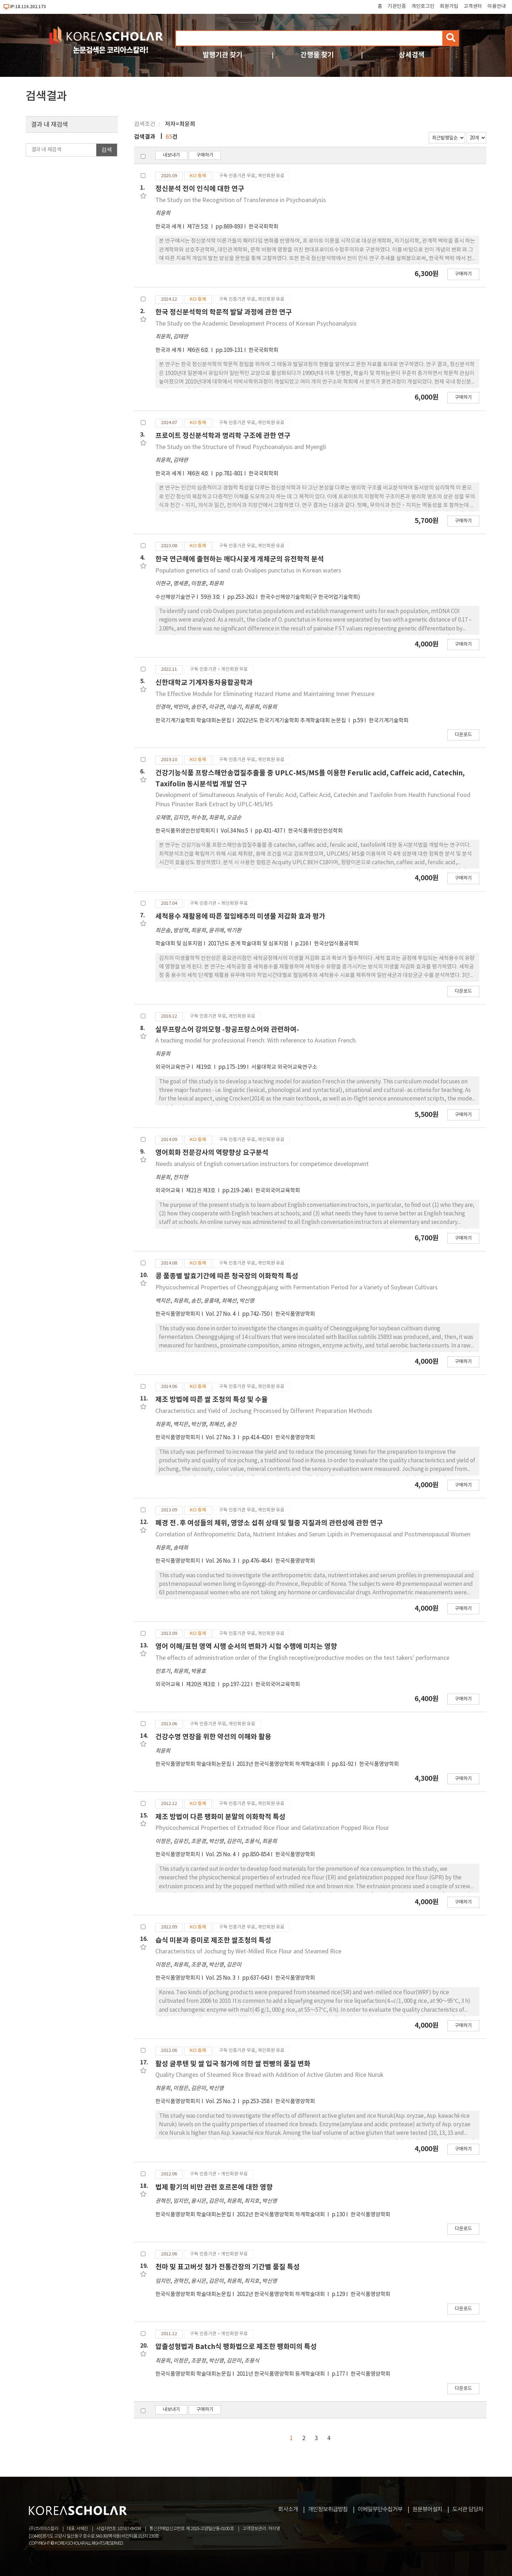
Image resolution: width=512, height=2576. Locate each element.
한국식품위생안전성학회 (315, 831)
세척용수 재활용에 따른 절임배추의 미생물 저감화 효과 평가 (240, 916)
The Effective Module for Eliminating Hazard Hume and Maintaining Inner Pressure (264, 694)
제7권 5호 (198, 227)
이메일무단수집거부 (380, 2509)
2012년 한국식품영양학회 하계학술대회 (281, 2215)
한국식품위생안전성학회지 (185, 831)
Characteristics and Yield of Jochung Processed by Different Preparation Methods (263, 1411)
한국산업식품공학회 (336, 944)
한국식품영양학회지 (177, 1314)
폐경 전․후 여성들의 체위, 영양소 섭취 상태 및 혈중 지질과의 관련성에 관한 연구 (269, 1523)
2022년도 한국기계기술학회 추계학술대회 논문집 (292, 721)
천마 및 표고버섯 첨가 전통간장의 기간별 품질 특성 (227, 2267)
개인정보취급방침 (328, 2509)
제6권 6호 (198, 350)
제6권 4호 (198, 474)
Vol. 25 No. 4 (221, 1855)
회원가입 (449, 6)
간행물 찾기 (317, 55)
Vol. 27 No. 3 (221, 1438)
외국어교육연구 (172, 1067)
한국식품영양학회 (295, 1314)
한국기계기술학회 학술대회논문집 (193, 721)
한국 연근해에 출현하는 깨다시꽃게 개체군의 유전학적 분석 (239, 559)
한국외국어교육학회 (277, 1191)
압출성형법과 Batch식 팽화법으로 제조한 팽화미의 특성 (236, 2347)
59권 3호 (211, 597)
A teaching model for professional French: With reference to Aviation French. (256, 1041)
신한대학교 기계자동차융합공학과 (204, 683)
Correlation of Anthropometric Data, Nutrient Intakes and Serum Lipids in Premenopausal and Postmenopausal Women (312, 1534)
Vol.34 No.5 (235, 831)
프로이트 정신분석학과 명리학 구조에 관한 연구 (222, 436)
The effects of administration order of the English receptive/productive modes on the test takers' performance (302, 1658)
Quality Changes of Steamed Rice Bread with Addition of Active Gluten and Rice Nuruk (269, 2075)
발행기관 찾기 (222, 55)
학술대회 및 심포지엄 (178, 944)
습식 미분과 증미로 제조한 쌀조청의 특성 (213, 1940)
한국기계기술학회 (389, 721)
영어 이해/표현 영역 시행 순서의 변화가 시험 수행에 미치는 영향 (246, 1646)
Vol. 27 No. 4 (221, 1314)
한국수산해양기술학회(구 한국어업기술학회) (310, 597)
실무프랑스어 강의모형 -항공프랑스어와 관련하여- (227, 1029)
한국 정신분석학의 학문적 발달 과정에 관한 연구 (223, 312)
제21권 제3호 (201, 1191)
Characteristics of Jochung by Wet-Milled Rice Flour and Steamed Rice (248, 1951)
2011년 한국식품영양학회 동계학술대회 (281, 2374)
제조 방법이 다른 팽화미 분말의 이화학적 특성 (220, 1817)
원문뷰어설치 (427, 2509)
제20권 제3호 (201, 1685)
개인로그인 (422, 6)
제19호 (204, 1067)
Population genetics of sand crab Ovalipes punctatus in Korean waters (248, 571)
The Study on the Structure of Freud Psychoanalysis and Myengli (240, 447)
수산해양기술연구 (175, 597)
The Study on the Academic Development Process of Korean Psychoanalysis (256, 324)
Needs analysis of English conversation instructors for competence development (262, 1164)
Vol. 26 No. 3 (221, 1561)
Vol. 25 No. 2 (221, 2102)
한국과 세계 (168, 227)
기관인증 (397, 6)
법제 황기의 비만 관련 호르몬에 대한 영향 (214, 2187)
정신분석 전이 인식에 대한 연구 (199, 189)
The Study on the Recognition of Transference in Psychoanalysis (240, 200)
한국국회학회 (263, 227)
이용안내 (496, 6)
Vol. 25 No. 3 (221, 1978)
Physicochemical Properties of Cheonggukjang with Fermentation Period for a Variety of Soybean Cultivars (296, 1287)
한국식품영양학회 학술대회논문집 (193, 1764)
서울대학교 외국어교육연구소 (284, 1067)
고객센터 (473, 6)
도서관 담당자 (467, 2509)
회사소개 (288, 2509)
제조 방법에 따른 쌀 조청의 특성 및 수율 (211, 1399)
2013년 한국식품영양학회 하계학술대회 (281, 1764)
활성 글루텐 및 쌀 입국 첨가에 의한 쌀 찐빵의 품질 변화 (232, 2064)
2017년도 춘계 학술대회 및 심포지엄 (248, 944)
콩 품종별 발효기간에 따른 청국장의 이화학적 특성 (226, 1276)
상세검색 (412, 55)
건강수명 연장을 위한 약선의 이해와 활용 (213, 1737)
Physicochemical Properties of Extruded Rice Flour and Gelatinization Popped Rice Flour (272, 1828)
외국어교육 (167, 1191)
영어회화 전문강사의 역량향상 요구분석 (211, 1153)
